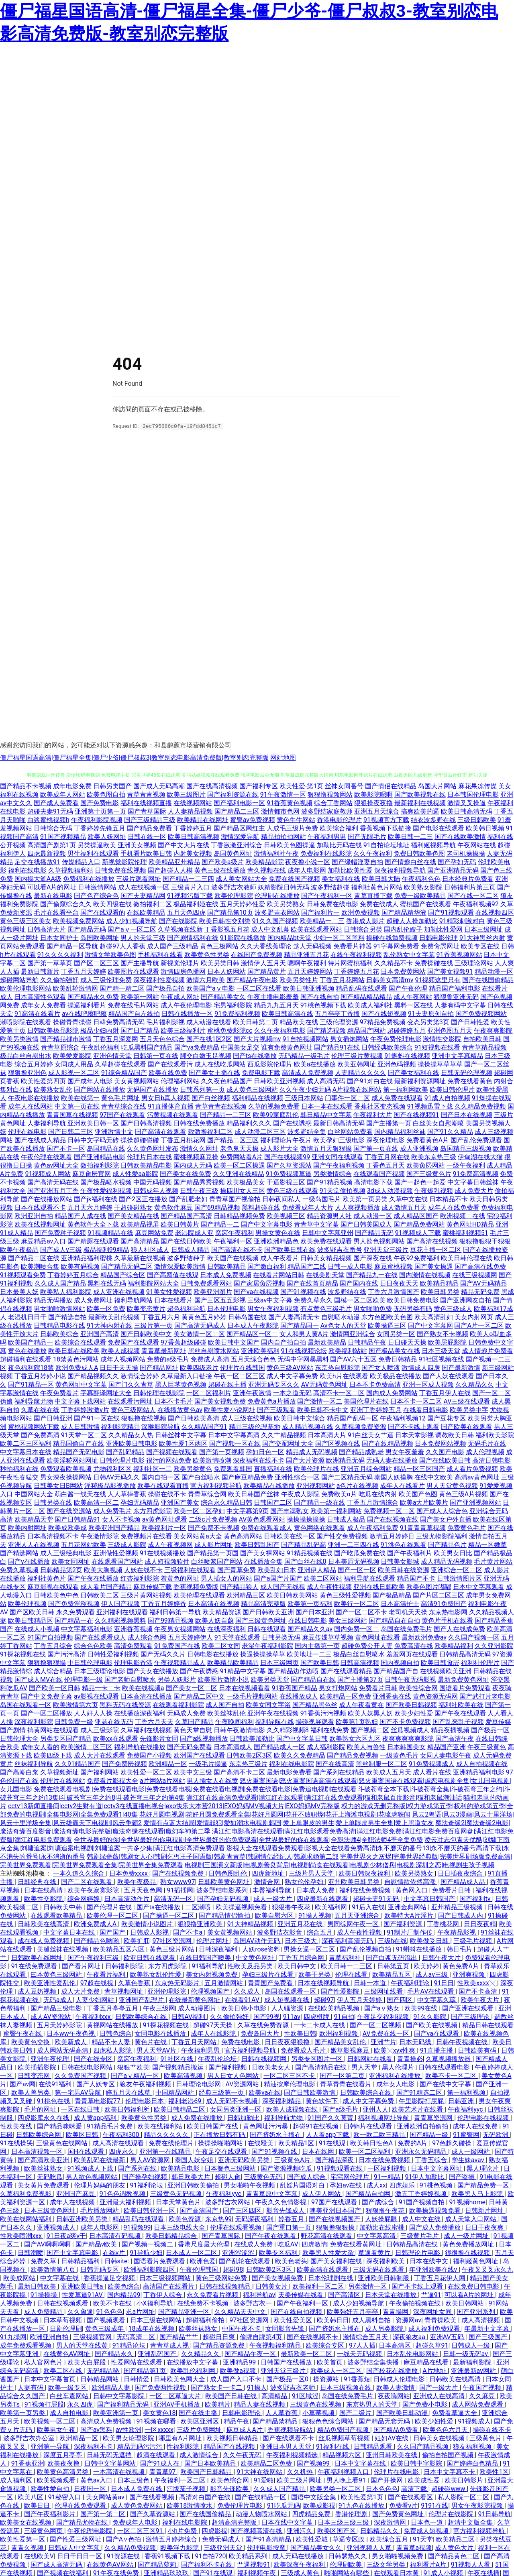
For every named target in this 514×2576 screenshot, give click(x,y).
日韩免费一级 (74, 1721)
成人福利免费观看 (434, 2328)
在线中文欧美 (433, 1477)
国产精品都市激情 (66, 1038)
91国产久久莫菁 (331, 2117)
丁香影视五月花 (226, 929)
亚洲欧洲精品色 (276, 1241)
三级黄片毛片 (420, 2235)
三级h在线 (392, 1940)
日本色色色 (382, 2488)
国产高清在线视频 (432, 1241)
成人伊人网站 (322, 2193)
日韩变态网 (34, 2075)
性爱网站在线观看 (137, 2362)
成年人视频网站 (122, 1359)
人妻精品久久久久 (360, 1072)
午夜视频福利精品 (275, 2345)
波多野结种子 (186, 1258)
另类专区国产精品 (66, 1738)
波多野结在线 (347, 1291)
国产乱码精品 (125, 1451)
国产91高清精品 (269, 2539)
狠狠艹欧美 (133, 2067)
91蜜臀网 (466, 2134)
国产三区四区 (243, 2210)
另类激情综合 (332, 1173)
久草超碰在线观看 (120, 1064)
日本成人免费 (316, 1890)
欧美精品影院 (264, 861)
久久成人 (247, 1991)
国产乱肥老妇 (188, 1199)
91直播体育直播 (171, 1106)
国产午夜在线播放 (93, 1578)
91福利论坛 (147, 2185)
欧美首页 (330, 2362)
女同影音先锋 (285, 2328)
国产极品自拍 (165, 988)
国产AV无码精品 (483, 1283)
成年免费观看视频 (26, 2345)
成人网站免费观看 (478, 2404)
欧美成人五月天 (388, 1772)
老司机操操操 (466, 853)
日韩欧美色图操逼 (289, 844)
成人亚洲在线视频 (119, 1291)
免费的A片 (413, 2143)
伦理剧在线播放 (277, 895)
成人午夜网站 (413, 996)
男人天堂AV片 (157, 2050)
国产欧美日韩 (319, 1662)
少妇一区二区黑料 (339, 937)
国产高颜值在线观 (172, 1274)
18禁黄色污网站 (76, 1359)
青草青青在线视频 (221, 1106)
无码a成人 (58, 1999)
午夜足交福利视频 (383, 2016)
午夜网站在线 (476, 844)
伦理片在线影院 (451, 2513)
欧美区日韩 (83, 2134)
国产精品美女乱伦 (340, 2041)
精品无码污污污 (140, 2446)
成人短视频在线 (287, 1999)
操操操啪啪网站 (221, 2143)
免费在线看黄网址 (356, 2244)
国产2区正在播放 (143, 1199)
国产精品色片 (447, 1544)
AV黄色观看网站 (262, 1519)
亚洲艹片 (383, 2041)
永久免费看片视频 (213, 2294)
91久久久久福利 (60, 954)
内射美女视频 (192, 853)
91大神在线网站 (260, 2471)
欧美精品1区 (297, 2143)
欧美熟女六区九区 (355, 1738)
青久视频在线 (266, 870)
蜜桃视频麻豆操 (195, 1156)
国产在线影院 (178, 920)
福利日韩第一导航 (175, 1612)
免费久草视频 (19, 1569)
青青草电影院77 (98, 2100)
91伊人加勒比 (425, 2176)
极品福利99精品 (106, 1249)
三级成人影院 (127, 1544)
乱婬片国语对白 (303, 2185)
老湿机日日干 (27, 1317)
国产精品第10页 (230, 912)
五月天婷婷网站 (310, 971)
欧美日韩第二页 (255, 1022)
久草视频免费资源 (360, 1426)
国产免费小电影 (425, 2404)
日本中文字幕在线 (361, 2463)
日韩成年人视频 (155, 1190)
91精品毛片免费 (110, 2126)
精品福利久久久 (248, 1123)
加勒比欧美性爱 (350, 870)
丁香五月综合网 (302, 1957)
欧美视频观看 (57, 2480)
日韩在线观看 (266, 1628)
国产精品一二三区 (225, 1114)
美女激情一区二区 (199, 1333)
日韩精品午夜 (367, 1342)
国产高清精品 (139, 1241)
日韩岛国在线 (247, 1317)
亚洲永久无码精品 (421, 2151)
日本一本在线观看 (327, 1106)
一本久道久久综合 (79, 1873)
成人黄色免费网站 (137, 2505)
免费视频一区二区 (389, 1510)
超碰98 (233, 2269)
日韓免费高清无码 (119, 1022)
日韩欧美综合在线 (141, 2016)
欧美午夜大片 (481, 1999)
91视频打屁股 (44, 2404)
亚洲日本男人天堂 (286, 2446)
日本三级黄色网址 (50, 2210)
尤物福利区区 (112, 1468)
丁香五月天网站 (194, 2041)
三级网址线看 (384, 1991)
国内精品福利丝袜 (400, 1131)
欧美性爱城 (312, 2539)
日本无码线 (416, 2041)
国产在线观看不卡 (289, 2438)
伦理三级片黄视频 (357, 1055)
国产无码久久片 (163, 1654)
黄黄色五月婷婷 (204, 1317)
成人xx (376, 2185)
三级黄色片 (486, 2438)
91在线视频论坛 (304, 1350)
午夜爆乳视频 (433, 1190)
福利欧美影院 (494, 1435)
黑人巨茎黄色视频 (180, 1384)
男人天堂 (365, 2067)
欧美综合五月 (389, 2539)
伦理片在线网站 (62, 1780)
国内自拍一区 (160, 1477)
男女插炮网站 (349, 1038)
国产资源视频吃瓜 (287, 2168)
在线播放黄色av (179, 1409)
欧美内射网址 (27, 1527)
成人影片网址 (213, 1544)
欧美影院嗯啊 (373, 794)
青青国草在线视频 (72, 1114)
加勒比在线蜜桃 (382, 2227)
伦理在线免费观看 (81, 2505)
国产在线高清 (335, 1763)
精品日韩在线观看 (488, 2025)
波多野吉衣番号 (339, 1249)
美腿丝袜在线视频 (63, 1949)
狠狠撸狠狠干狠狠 (485, 1241)
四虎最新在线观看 (323, 1898)
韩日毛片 (460, 1949)
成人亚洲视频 (419, 1148)
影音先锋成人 (286, 2210)
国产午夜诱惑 (199, 1671)
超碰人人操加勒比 (412, 920)
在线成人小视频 (36, 1628)
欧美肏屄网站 (425, 1165)
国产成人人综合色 (442, 1510)
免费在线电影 (241, 2041)
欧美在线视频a (143, 1687)
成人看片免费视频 (472, 1468)
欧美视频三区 (286, 1215)
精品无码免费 (480, 1291)
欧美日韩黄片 (180, 1224)
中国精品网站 (175, 2092)
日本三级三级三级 (344, 2522)
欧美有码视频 (80, 1266)
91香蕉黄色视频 (289, 802)
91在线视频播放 (163, 1553)
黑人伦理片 (399, 2067)
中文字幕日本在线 (25, 1451)
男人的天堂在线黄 (82, 2345)
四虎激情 (314, 2244)
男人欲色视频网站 (379, 1241)
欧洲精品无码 (345, 1460)
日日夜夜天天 (399, 1283)
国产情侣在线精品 (390, 785)
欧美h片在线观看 (344, 1376)
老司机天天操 (408, 1612)
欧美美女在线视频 (26, 2522)
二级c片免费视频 (213, 1519)
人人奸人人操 (93, 1713)
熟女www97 (177, 1881)
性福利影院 (183, 2446)
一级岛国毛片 (321, 1199)
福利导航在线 (274, 1721)
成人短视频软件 (167, 1561)
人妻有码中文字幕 (460, 1005)
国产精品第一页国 (213, 1553)
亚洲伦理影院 (167, 1991)
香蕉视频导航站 (290, 2429)
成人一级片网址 (467, 2235)
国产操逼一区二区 (169, 1915)
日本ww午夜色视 (71, 2033)
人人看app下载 (328, 2134)
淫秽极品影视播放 (110, 1485)
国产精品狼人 (239, 1586)
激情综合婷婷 (139, 1376)
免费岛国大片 (261, 2033)
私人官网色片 (44, 2362)
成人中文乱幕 (270, 929)
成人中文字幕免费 (292, 1376)
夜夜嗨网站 (394, 2395)
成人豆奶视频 (38, 1991)
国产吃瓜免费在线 (360, 1553)
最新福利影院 (473, 2362)
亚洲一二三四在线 (353, 1544)
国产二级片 (356, 2412)
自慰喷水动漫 (340, 1317)
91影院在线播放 (243, 937)
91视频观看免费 (23, 1274)
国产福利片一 (320, 912)
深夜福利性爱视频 (159, 979)
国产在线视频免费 (178, 1873)
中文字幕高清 (377, 2235)
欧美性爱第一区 (23, 2539)
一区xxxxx (159, 2429)
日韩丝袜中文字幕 (180, 1435)
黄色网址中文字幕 (81, 1384)
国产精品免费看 (149, 828)
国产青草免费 (236, 1569)
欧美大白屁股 (87, 2362)
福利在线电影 (27, 870)
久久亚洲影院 (494, 1645)
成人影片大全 (279, 1148)
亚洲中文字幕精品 (457, 1055)
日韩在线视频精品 (225, 2286)
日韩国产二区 (273, 1502)
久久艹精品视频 (283, 1435)
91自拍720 (210, 2556)
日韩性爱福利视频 (113, 1654)
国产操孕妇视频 (145, 2176)
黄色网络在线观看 (319, 1527)
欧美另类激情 (19, 1038)
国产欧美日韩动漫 (402, 2412)
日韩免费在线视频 (120, 870)
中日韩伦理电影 (89, 1662)
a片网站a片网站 (162, 1780)
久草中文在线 (408, 1199)
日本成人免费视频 (225, 1274)
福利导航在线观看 (369, 1578)
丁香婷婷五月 (192, 828)
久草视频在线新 (180, 929)
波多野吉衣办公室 (29, 2438)
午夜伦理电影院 (90, 2530)
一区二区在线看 (259, 988)
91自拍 (344, 2016)
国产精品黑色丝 (314, 1704)
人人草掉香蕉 (127, 1494)
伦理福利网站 (180, 1081)
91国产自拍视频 (50, 1637)
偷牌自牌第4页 (262, 2336)
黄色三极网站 (219, 946)
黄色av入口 (97, 2480)
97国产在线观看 (122, 1114)
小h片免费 (182, 2530)
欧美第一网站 (139, 996)
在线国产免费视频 (256, 954)
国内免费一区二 (356, 1628)
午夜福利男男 (327, 836)
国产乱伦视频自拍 (366, 1949)
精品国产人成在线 (80, 1215)
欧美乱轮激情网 (75, 988)
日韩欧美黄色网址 (224, 1881)
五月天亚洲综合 (358, 1915)
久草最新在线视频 (139, 1258)
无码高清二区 (136, 2336)
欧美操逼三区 (387, 1325)
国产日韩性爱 (470, 1022)
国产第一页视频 (221, 1451)
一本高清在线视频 (119, 2471)
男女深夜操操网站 (66, 1477)
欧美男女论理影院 (129, 2438)
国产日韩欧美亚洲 (268, 1612)
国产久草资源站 (289, 1165)
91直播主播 (437, 2050)
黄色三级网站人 (133, 1409)
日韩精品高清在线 (412, 2244)
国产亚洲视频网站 (475, 1502)
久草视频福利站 (70, 870)
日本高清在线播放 (146, 1696)
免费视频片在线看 (146, 1536)
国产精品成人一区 (279, 1746)
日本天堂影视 (414, 1435)
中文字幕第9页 (247, 1510)
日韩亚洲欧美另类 (82, 2218)
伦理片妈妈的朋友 (100, 2185)
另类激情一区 (368, 2286)
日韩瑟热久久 (348, 2556)
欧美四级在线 (112, 904)
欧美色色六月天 (446, 2429)
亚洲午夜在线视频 (273, 1713)
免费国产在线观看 (133, 1342)
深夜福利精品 (282, 2100)
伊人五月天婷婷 (360, 1999)
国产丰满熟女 (289, 1510)
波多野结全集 (307, 1131)
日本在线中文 (430, 2261)
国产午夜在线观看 (460, 1713)
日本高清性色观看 (40, 996)
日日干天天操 (119, 1367)
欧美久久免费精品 (299, 1755)
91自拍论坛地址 (386, 844)
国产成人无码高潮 (159, 785)
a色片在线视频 (358, 1485)
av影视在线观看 (96, 1696)
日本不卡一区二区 (416, 1401)
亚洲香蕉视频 (133, 1628)
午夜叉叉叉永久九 (487, 2269)
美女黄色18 (159, 2412)
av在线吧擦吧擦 (84, 1013)
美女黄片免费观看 (44, 2185)
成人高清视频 (481, 2320)
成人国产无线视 (282, 1586)
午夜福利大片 (372, 1114)
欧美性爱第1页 (363, 2497)
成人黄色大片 (455, 2547)
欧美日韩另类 (440, 1291)
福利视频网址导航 (384, 2117)
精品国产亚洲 (446, 1746)
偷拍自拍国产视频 (448, 2454)
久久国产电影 (445, 1451)
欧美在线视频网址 (40, 1224)
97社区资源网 (172, 1940)
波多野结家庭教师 (327, 811)
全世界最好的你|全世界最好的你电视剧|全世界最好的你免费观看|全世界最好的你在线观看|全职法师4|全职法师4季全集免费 (248, 1839)
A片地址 (434, 2370)
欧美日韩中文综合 (299, 1418)
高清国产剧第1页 (51, 844)
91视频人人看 (471, 2564)
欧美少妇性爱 (413, 1713)
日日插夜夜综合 (461, 1873)
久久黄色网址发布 (152, 1148)
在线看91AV (243, 1999)
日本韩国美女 (406, 1746)
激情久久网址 (199, 1148)
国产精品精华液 (403, 912)
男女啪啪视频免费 (398, 2556)
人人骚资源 (288, 2008)
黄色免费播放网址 (469, 2244)
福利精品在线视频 (257, 1097)
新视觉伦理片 (180, 963)
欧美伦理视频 (27, 1603)
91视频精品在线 (110, 1232)
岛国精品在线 (106, 1148)
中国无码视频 (152, 1182)
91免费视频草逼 (289, 1173)
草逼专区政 (349, 2539)
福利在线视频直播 (146, 802)
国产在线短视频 (383, 1013)
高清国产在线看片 (169, 2286)
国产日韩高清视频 (146, 1123)
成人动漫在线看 (208, 1022)
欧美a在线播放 (315, 1064)
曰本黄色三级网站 (57, 1974)
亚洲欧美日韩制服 (384, 2277)
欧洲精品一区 (168, 1763)
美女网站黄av (106, 2497)
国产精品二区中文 (199, 1696)
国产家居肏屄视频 (259, 1283)
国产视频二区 (370, 1730)
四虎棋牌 (317, 2016)
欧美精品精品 (439, 1283)
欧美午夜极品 (19, 1249)
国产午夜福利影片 (50, 2513)
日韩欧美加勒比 (252, 1738)
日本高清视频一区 (37, 2151)
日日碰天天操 (407, 1342)
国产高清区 (345, 2294)
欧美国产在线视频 (233, 1258)
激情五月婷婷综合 (172, 2539)
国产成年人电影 (89, 1081)
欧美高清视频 (184, 2075)
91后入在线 (368, 1907)
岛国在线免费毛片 (406, 1628)
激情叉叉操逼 (466, 802)
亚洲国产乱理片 (142, 1999)
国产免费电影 (99, 802)
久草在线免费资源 (263, 2025)
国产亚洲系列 (477, 2311)
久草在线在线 (40, 1409)
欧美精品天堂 (33, 1519)
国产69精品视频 (217, 1207)
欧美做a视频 (238, 2370)
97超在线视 (97, 1982)
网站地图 (283, 757)
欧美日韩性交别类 (225, 920)
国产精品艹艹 (179, 2336)
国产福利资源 (403, 1923)
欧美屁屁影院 (447, 1342)
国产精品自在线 (313, 1679)
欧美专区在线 (480, 946)
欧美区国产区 (337, 2530)
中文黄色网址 (256, 1957)
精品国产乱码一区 (352, 1418)
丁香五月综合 (53, 1645)
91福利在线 (333, 2446)
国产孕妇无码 (457, 861)
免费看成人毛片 (304, 2050)
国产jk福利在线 (95, 1199)
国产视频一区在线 (235, 1443)
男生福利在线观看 (93, 853)
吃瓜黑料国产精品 (147, 1047)
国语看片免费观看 (465, 1687)
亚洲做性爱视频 (115, 1553)
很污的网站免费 (168, 1460)
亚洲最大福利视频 (126, 2202)
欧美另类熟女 (286, 904)
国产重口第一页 (289, 2227)
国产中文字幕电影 (266, 1224)
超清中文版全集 (471, 2522)
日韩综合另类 (363, 929)
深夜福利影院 (33, 1721)
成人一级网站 (471, 2151)
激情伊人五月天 (263, 963)
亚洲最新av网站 (474, 2370)
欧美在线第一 (80, 1097)
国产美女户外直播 (445, 1519)
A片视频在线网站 (356, 1089)
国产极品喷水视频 (106, 1182)
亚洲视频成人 (57, 2227)
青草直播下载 (373, 895)
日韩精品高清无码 (465, 1654)
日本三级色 (134, 2480)
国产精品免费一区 (483, 2185)
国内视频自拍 (400, 1662)
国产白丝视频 (211, 1097)
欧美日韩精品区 (30, 1620)
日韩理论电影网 (199, 2084)
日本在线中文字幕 (287, 2522)
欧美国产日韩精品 (206, 2471)
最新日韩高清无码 (339, 1123)
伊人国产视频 (120, 1603)
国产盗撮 (462, 2176)
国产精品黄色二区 (454, 2556)
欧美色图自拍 (106, 794)
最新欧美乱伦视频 (114, 1317)
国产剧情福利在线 (192, 937)
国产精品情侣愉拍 (225, 1915)
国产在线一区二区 (473, 895)
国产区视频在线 (337, 1443)
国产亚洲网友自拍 (466, 1300)
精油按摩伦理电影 (290, 2084)
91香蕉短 (357, 2379)
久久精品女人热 (130, 1435)
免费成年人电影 (135, 2522)
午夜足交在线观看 (222, 2151)
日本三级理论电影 (99, 1671)
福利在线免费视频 (365, 1890)
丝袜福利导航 (33, 1763)
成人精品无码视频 (446, 1561)
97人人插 (362, 2345)
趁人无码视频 (312, 946)
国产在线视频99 (287, 1156)
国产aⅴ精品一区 (136, 2075)
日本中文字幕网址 (437, 2168)
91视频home (467, 2202)
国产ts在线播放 (255, 1055)
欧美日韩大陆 (381, 878)
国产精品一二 (220, 1224)
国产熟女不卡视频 (442, 1333)
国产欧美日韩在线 (290, 1249)
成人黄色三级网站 (252, 1089)
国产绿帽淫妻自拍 (357, 861)
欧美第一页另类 (365, 1199)
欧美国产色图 (418, 1494)
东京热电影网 (448, 1612)
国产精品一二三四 (188, 878)
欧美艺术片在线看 (418, 2109)
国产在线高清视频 (212, 785)
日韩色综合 (116, 2033)
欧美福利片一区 (163, 1527)
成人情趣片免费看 (487, 1350)
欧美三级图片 (186, 794)
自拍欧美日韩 (482, 1038)
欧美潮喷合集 (40, 1266)
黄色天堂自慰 (192, 1730)
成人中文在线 (422, 2218)
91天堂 (423, 2539)
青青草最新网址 (163, 1350)
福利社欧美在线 (461, 1704)
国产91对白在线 (370, 1081)
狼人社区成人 (150, 1249)
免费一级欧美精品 (420, 895)
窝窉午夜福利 (234, 1232)
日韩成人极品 (346, 1519)
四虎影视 (214, 2530)
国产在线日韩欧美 (186, 1241)
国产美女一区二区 (191, 1687)
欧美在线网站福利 (26, 2218)
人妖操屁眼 (382, 2218)
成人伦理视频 (485, 1451)
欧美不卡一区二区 (451, 2075)
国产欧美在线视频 (432, 2025)
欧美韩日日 (333, 2320)
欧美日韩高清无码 (466, 811)
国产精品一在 (74, 1620)
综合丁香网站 (333, 802)
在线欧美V (39, 2556)
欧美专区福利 (279, 2252)
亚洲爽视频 (469, 1974)
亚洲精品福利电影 (478, 1772)
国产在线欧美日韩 (445, 1460)
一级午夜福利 (466, 1165)
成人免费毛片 (112, 1510)
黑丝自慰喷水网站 (213, 1350)
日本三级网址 (483, 929)
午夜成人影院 (300, 1494)
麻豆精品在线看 (427, 2362)
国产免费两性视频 (161, 2387)
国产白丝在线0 (305, 1561)
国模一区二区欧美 (360, 1300)
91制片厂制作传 (410, 1932)
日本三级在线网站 (156, 2320)
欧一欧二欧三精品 (379, 2134)
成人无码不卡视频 (232, 2100)
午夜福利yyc (466, 2109)
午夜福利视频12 (403, 1418)
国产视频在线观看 (172, 1451)
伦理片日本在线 (149, 1156)
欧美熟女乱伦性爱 (156, 1974)
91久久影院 (430, 2016)
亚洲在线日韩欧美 (379, 1586)
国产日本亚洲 (315, 1612)
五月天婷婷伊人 (190, 1637)
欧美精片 (217, 2404)
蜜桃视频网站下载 (33, 1426)
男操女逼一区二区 (310, 1949)
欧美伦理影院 (233, 895)
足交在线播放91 (37, 861)
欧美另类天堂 (270, 1679)
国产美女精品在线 (133, 1215)
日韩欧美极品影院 (53, 1030)
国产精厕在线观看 (93, 1241)
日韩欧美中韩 (63, 1907)
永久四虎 (80, 2404)
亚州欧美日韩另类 (354, 1881)
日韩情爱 (137, 2379)
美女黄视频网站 (136, 1081)
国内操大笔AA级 (37, 878)
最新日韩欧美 (38, 2286)
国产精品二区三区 (233, 1140)
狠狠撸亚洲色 (27, 1072)
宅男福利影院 (233, 1005)
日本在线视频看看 (244, 1687)
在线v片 (115, 2252)
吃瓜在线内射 (378, 1494)
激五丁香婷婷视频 (421, 2193)
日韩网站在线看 (370, 2058)
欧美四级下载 (53, 1755)
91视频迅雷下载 (430, 1106)
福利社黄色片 (46, 1578)
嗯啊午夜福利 (307, 963)
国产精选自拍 (67, 1317)
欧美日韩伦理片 (452, 1089)
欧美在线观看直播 (163, 1485)
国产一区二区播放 (46, 1713)
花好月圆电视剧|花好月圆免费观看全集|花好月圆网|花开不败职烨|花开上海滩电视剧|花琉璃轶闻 (275, 1814)
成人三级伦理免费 (106, 979)
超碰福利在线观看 (25, 1359)
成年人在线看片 (402, 1485)
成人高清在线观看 (118, 2143)
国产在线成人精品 (40, 1140)
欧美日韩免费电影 (413, 1300)
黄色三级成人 (453, 1308)
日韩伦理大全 (19, 1738)
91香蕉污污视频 (323, 1713)
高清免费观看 (133, 1645)
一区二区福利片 (208, 1392)
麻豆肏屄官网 (91, 1173)
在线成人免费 (254, 2244)
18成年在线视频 (152, 2328)
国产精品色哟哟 (97, 1940)
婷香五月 (292, 2218)
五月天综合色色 (253, 1359)
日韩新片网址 (485, 2210)
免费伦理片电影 (240, 2505)
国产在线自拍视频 (297, 2311)
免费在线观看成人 (266, 1527)
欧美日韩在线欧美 (74, 1350)
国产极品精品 (392, 1595)
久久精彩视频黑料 (120, 1620)
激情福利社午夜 (276, 853)
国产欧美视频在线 (420, 794)
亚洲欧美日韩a (83, 2286)
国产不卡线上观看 (413, 1426)
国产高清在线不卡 (237, 1249)
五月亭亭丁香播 (337, 1013)
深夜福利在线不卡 (258, 1460)
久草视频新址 (59, 1772)
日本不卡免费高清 (375, 1384)
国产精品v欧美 (97, 2244)
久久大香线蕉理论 (266, 946)
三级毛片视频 (473, 1940)
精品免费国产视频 (343, 2429)
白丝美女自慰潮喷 (438, 1123)
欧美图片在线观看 (133, 971)
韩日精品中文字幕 (326, 1114)
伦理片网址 (213, 1940)
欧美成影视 (319, 2505)
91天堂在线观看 (237, 1637)
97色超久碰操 (452, 2143)
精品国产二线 (307, 1266)
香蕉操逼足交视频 (110, 2277)
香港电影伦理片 (339, 819)
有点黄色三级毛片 (326, 1308)
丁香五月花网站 (342, 979)
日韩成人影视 (150, 1932)
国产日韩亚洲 (53, 1418)
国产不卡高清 (479, 1991)
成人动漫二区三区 (260, 1131)
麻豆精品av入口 (43, 1241)
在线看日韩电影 (425, 1409)
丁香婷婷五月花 (356, 971)
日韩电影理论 (242, 2412)
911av (291, 2016)
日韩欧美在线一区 (289, 1536)
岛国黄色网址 (233, 853)
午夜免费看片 (59, 1392)
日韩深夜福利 (219, 1949)
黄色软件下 (322, 2100)
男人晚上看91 (346, 2480)
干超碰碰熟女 (133, 1207)
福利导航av (259, 2294)
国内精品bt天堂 (289, 937)
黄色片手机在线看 (447, 1620)
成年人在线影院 (214, 2033)
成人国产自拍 (225, 1704)
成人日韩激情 (80, 1426)
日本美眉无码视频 (353, 1561)
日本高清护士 (400, 1603)
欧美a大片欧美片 (424, 1502)
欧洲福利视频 (339, 2033)
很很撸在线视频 (468, 2252)
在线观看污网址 (130, 1401)
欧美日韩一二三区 (347, 1966)
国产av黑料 (96, 2429)
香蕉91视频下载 (168, 2556)
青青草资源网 (434, 2117)
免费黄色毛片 (466, 1527)
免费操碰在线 (433, 963)
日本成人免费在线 (137, 2488)
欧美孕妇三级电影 (339, 1140)
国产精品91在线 (337, 1047)
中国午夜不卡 (242, 2328)
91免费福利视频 (237, 1013)
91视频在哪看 (157, 2421)
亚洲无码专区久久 (274, 1384)
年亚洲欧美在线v (434, 2269)
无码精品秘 (103, 2370)
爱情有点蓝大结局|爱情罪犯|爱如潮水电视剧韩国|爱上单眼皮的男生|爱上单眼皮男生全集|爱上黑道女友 (288, 1822)
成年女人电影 (396, 2084)
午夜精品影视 (457, 1932)
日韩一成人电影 (350, 1266)
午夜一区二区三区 (239, 1376)
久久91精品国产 (77, 1763)
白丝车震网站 (70, 2395)
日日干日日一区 (80, 2556)
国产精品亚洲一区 (184, 2311)
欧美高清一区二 (96, 1502)
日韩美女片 (272, 2286)
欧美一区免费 (106, 1308)
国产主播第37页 (360, 1679)
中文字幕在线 (60, 2277)
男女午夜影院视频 (477, 2505)
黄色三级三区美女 (25, 920)
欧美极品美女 (245, 1182)
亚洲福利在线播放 (395, 2075)
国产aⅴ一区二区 (132, 929)
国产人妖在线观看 (448, 1376)
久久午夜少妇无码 (305, 1089)
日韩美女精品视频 (326, 1258)
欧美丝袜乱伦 (226, 1713)
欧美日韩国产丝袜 (253, 1494)
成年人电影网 (307, 870)
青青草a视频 (414, 2547)
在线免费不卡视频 (203, 2303)
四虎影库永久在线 (44, 2117)
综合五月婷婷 (33, 1064)
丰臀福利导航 (273, 1890)
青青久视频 (28, 2547)
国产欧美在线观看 (466, 1426)
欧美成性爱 (424, 2480)
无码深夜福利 (255, 2218)
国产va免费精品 (196, 1047)
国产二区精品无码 (347, 1477)
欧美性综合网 (418, 1687)
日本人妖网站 (226, 971)
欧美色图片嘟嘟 (428, 1586)
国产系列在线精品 (339, 1772)
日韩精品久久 (380, 2530)
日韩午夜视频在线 (462, 2041)
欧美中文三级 (192, 1772)
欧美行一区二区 (356, 1603)
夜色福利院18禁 (31, 1367)
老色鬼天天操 (239, 1148)
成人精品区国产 (416, 1215)
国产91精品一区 (31, 1384)
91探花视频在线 (23, 1654)
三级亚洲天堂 (224, 2547)
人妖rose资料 (261, 1949)
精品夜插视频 (450, 1730)
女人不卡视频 (121, 1519)
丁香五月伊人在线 (445, 1392)
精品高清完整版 (263, 1603)
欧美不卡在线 (113, 2303)
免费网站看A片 (241, 1156)
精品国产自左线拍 (134, 1013)
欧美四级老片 (199, 1367)
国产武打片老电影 (485, 1696)
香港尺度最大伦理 (204, 2244)
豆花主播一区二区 (435, 1249)
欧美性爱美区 (293, 2320)
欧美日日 (37, 2505)
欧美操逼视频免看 (242, 1907)
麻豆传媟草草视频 (327, 1637)
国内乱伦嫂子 (403, 929)
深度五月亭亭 (63, 2454)
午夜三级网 (159, 2008)
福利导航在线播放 (139, 1746)
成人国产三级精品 (172, 946)
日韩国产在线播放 (287, 2362)
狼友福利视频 (473, 2446)
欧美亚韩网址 (356, 1064)
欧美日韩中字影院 (417, 2463)
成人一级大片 (273, 1898)
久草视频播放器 (449, 2058)
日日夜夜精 (480, 1923)
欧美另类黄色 (192, 1468)
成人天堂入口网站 (471, 2218)
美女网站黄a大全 (197, 1536)
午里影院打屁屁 (422, 2100)
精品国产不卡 (416, 1578)
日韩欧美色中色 (56, 1595)
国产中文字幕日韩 (302, 1738)
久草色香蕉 (135, 1982)
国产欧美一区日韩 (54, 1687)
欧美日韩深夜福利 (365, 1873)
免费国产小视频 (149, 1755)
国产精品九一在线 (372, 1274)
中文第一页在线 (77, 1106)
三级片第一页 (153, 1325)
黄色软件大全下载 (93, 1224)
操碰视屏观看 (315, 1721)
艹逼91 (431, 2294)
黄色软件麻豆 (173, 1207)
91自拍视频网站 (305, 1038)
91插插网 (180, 1890)
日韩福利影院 (125, 1966)
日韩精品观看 (374, 2446)
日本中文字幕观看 (478, 1586)
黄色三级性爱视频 (345, 1595)
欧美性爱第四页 (43, 1081)
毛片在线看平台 (56, 912)
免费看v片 (403, 2505)
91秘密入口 (65, 2497)
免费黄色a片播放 (271, 1401)
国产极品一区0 (288, 2379)
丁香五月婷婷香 (163, 1603)
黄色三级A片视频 (463, 1494)
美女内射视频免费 (212, 1974)
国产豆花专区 (446, 1418)
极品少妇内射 (99, 1030)
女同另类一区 (396, 1333)
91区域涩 (305, 2395)
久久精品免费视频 (480, 1106)
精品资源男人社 (329, 1215)
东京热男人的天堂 (372, 2404)
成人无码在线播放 (298, 2556)
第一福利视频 (467, 2092)
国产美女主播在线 (214, 1072)
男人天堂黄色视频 (452, 1485)
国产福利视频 (228, 2067)
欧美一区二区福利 (365, 2151)
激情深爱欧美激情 (180, 1266)
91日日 (444, 1982)
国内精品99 (123, 2294)
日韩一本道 (371, 1982)
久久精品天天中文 (240, 2311)
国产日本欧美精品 (210, 2463)
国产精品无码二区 (127, 1266)
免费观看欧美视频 (66, 1468)
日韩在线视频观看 (63, 2303)
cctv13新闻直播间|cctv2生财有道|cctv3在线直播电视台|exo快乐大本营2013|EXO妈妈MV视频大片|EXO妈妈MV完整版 (174, 1805)
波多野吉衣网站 (277, 912)
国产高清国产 (199, 2210)
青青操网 (396, 2311)
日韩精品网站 (100, 2379)
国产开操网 (387, 2480)
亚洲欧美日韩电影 (131, 1443)
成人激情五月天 (403, 1207)
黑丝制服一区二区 (381, 1763)
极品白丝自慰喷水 (359, 1654)
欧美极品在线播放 (395, 1376)
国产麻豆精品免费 (247, 1477)
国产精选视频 (326, 1030)
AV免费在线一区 (387, 2033)
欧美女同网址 (70, 1561)
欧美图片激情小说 (223, 1679)
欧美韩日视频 (485, 828)
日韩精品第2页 (61, 1569)
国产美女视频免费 (220, 1401)
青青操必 (410, 2058)
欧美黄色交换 (31, 2041)
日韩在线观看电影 (444, 2067)
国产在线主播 (199, 2412)
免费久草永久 (313, 1300)
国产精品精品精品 (366, 996)
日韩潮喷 (30, 2252)
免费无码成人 (222, 2539)
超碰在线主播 (227, 1384)
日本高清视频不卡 (53, 1536)
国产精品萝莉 (158, 2564)
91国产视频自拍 (422, 2202)
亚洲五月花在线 (300, 1923)
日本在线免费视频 (385, 2159)
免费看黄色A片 (427, 1140)
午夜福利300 (122, 2134)
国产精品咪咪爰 (60, 2126)
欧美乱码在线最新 (100, 2159)
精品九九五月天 (276, 1005)
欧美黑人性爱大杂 (328, 2252)
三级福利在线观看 (190, 1569)
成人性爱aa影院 (135, 1173)
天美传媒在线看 (301, 2294)
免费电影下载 (261, 1072)
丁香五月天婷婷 (83, 971)
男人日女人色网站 (233, 2075)
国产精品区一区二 (252, 1333)
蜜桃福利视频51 (465, 1232)
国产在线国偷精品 (488, 979)
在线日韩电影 (307, 1620)
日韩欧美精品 (226, 1266)
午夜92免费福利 (416, 1258)
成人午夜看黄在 (361, 1704)
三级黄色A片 (293, 2159)
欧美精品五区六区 (119, 1949)
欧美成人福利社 (370, 1005)
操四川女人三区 (242, 1190)
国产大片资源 (305, 1460)
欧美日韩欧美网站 (292, 1595)
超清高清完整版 (235, 2522)
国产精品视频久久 (93, 1376)
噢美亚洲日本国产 (336, 2210)
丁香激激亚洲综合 (236, 844)
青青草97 (163, 2471)
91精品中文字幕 (243, 1671)
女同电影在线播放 (161, 2033)
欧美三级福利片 (183, 1030)
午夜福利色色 (421, 878)
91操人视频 (314, 1915)
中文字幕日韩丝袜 (473, 1182)
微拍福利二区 (152, 904)
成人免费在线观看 (397, 1097)
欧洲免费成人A (76, 1367)
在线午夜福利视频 (356, 954)
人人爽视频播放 (357, 1207)
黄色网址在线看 (377, 1637)
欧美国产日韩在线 (231, 2395)
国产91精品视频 (330, 1182)
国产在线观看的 (102, 912)
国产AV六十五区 (353, 1359)
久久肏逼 (80, 2311)
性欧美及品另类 (251, 1966)
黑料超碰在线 (261, 1207)
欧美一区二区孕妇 (199, 1510)
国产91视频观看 (451, 912)
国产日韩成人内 (461, 1915)
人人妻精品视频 (190, 811)
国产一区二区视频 (376, 2025)
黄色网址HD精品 (470, 1224)
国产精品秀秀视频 (199, 1182)
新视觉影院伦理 (124, 861)
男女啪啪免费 (372, 1308)
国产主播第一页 (388, 1123)
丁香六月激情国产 (393, 1291)
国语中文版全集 (314, 2497)
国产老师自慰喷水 (130, 1679)
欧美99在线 (421, 2008)
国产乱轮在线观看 (245, 2261)
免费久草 (44, 2261)
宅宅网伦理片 (350, 2176)
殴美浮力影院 (180, 2547)
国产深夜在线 (372, 1258)
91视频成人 (474, 2421)
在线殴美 (261, 2143)
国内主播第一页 (317, 1645)
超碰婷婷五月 (406, 1030)
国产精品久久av (310, 1628)
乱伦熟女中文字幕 (409, 954)
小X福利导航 (155, 2303)
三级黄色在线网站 (62, 2143)
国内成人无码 (192, 1165)
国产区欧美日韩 (32, 1612)
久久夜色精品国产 (226, 1081)
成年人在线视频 (73, 2202)
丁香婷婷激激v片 (85, 1409)
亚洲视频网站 (315, 1485)
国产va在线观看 (437, 2033)
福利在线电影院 (291, 1763)
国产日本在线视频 (466, 1114)
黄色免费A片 (461, 1966)
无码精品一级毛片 (304, 1055)
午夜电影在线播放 (33, 1097)
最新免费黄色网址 (463, 1679)
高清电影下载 (373, 1182)
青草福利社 (346, 1957)
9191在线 (434, 2505)
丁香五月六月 (160, 1317)
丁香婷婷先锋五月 (99, 828)
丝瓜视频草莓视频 (344, 2438)
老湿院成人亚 (194, 1232)
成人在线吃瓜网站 (220, 1064)
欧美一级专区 (68, 2387)
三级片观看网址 (138, 878)
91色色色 (109, 2311)
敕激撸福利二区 (210, 1131)
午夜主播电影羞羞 (273, 996)
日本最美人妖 (19, 1291)
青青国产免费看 (271, 1982)
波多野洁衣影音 (280, 1932)
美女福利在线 (341, 878)
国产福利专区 (258, 785)
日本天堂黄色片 (179, 2202)
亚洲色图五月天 (449, 1030)
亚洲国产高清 (99, 1333)
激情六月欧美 (205, 979)
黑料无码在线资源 (125, 1704)
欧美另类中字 (469, 1409)
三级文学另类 (387, 2564)
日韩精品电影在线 (59, 1325)
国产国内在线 (359, 1283)
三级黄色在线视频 (316, 2404)
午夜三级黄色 (486, 1746)
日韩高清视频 (360, 1662)
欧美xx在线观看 (115, 1738)
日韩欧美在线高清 (44, 1923)
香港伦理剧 (352, 2513)
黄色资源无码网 (435, 1696)
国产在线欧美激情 (460, 836)
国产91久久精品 (450, 1131)
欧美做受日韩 (430, 1940)
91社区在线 (177, 2058)
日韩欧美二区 (99, 1595)
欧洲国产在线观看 (199, 1755)
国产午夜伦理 (408, 988)
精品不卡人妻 (112, 2041)
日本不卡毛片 (173, 1401)
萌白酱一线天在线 (80, 1494)
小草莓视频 (319, 2412)
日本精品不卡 (448, 1199)
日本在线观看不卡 (40, 1207)
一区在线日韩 (81, 2109)
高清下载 (414, 2488)
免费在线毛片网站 (133, 1005)
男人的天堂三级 (142, 937)
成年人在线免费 (476, 2126)
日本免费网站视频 (440, 1443)
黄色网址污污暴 (266, 2126)
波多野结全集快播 (373, 2362)
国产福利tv (475, 1898)
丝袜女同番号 (344, 785)
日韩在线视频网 (264, 2058)
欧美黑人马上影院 (477, 2193)
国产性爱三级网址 (76, 2539)
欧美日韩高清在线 (287, 1013)
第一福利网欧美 (405, 1089)
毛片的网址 (41, 2109)
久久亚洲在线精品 (238, 1173)
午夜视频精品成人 (180, 1662)
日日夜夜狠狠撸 (288, 2041)
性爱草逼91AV (83, 2294)
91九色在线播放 (362, 2505)
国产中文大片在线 (183, 844)
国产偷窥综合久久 (66, 904)
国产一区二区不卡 (361, 1612)
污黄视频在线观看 (172, 1114)
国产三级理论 (471, 2016)
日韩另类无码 (281, 1637)
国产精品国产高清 (186, 1215)
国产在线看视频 (152, 2497)
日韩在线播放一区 (187, 1013)
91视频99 (137, 2227)
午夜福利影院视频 (96, 819)
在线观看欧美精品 (57, 1915)
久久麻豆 (482, 2395)
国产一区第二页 (343, 2075)
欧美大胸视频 (103, 1569)
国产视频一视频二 (148, 2244)
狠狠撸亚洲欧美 (200, 1923)
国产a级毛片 (341, 2109)
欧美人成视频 (120, 1350)
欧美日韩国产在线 (213, 2126)
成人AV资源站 (51, 2016)
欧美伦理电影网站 (25, 988)
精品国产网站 (366, 1030)
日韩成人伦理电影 (399, 2379)
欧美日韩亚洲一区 (150, 2210)
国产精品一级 (430, 2134)
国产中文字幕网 (430, 1325)
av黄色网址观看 (164, 1519)
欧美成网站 (20, 2277)
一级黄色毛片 (399, 1755)
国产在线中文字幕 (446, 2084)
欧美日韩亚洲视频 (309, 988)
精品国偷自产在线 (78, 1443)
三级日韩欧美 (476, 819)
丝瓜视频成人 (410, 1730)
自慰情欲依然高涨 (410, 1881)
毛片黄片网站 (493, 1561)
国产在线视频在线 (392, 1519)
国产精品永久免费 (93, 996)
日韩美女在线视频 (439, 2438)
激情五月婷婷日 (391, 1536)
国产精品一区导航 (72, 946)
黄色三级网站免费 (222, 2277)
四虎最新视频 (46, 853)
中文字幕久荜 (437, 1999)
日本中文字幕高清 (233, 1435)
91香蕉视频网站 (459, 954)
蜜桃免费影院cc (230, 1030)
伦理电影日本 (145, 2100)
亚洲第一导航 (51, 2446)
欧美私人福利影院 (66, 1291)
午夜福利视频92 (476, 904)
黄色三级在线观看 (292, 1190)
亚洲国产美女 (180, 1502)
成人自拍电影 (70, 2412)
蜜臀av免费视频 (252, 819)
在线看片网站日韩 (278, 1274)
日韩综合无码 (53, 828)
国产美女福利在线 (413, 1072)
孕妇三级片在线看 (268, 1974)
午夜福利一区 (233, 1241)
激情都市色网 (280, 811)
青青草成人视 (170, 2345)
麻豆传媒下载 (152, 1586)
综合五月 (320, 1932)
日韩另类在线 (53, 1502)
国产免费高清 (40, 1435)
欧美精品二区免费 (267, 2463)
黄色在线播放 (27, 1350)
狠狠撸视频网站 (330, 794)
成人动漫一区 (372, 1215)
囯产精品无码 (86, 929)
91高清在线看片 (37, 1013)
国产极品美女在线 (394, 1350)
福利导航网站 (133, 1300)
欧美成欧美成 (67, 1527)
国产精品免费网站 (419, 1224)
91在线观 (333, 2143)
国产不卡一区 (66, 1148)
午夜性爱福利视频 (106, 1190)
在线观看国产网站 (117, 1561)
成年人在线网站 (30, 1106)
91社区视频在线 (441, 1359)
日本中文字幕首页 (50, 2379)
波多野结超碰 (330, 887)
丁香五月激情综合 (372, 1502)
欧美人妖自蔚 (214, 1620)
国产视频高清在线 (257, 2530)
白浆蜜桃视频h (48, 819)
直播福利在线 (273, 1468)
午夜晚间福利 (234, 1721)
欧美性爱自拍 (51, 2488)
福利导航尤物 (33, 1401)
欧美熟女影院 (423, 887)
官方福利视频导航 (216, 1485)
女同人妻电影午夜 (445, 1755)
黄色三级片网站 (172, 1949)
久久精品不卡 (393, 963)
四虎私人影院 (113, 2050)
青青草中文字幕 (316, 1224)
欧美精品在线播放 (269, 1485)
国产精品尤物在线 (82, 2522)
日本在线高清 (44, 1890)
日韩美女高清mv (390, 979)
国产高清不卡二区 (239, 1772)
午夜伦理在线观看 (46, 1156)
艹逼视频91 (253, 2564)
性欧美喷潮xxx (21, 2235)
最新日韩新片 (40, 971)
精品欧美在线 (298, 1022)
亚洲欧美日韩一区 (93, 1123)
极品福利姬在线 (195, 904)
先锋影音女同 (159, 1738)
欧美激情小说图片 (147, 1923)
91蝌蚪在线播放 (419, 1949)
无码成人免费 (186, 1713)
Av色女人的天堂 (343, 1325)
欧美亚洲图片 (213, 1291)
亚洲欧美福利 (260, 1350)
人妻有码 (31, 2387)
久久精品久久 (474, 1384)
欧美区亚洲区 (200, 2421)
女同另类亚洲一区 (236, 2109)
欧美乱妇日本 (276, 1569)
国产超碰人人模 (170, 870)
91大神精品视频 (251, 1923)
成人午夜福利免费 (372, 1527)
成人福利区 (17, 2480)
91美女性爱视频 (169, 1291)
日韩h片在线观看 (368, 2126)
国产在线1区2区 (209, 1038)
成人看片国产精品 (106, 1586)
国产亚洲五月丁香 (53, 1190)
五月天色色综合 (162, 1038)
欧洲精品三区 (245, 1595)
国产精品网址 (159, 1367)
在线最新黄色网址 (195, 1999)
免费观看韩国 (233, 1468)
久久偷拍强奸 (59, 979)
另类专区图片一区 (317, 2058)
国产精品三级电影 (57, 2008)
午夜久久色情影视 (281, 2202)
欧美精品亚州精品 (174, 861)
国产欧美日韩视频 (411, 1704)
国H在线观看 (86, 2151)
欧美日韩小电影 (244, 2008)
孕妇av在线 (346, 2185)
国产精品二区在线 (33, 1258)
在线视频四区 (494, 912)
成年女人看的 (40, 1746)
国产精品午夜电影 (252, 979)
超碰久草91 (432, 2345)
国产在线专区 (94, 2058)
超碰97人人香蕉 (122, 946)
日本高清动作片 (127, 1898)
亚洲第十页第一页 (100, 811)
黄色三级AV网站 (290, 1367)
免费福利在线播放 (88, 878)
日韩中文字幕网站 (110, 2463)
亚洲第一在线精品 (165, 2151)
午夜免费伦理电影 (396, 1038)
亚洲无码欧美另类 (244, 2159)
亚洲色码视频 (396, 1064)
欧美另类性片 (298, 979)
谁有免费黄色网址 (286, 1047)
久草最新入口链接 (186, 1376)
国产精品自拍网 (368, 2193)
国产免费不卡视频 (213, 1527)
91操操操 (45, 2294)
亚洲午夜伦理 (51, 2058)
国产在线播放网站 (46, 1199)
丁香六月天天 (154, 1721)
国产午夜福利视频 (339, 1165)
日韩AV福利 (189, 2016)
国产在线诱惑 (292, 1123)
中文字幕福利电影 (86, 1628)
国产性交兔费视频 (342, 1536)
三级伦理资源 (339, 1022)
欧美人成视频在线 (292, 2109)
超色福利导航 (186, 1308)
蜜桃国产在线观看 (425, 904)
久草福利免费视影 (26, 2193)
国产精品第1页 (145, 2370)
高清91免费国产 (444, 1603)
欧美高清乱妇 (433, 1317)
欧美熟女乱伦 (53, 1089)
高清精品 (275, 2395)
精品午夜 (236, 2421)
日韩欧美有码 (478, 2050)
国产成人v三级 (61, 1249)
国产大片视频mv (257, 1038)
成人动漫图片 (198, 2008)
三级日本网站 (304, 1097)
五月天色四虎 (186, 912)
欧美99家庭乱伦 (276, 1114)
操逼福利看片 (86, 1005)
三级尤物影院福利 (441, 1536)
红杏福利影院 (139, 1578)
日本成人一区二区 (192, 2252)
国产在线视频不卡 (313, 2336)
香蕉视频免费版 (195, 1586)
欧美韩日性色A (372, 2143)
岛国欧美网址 (99, 937)
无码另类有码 (413, 1308)
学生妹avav (469, 2159)
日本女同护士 (59, 937)
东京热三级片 (248, 1763)
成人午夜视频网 (170, 1544)
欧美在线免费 (168, 1072)
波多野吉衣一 (253, 2303)
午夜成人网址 (180, 996)
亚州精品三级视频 (457, 1907)
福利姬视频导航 (433, 844)
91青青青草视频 (423, 1527)
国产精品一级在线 (319, 1502)
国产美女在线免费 (185, 1173)
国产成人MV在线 (38, 1679)
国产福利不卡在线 (207, 2564)
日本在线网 (319, 2151)
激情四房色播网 (183, 971)
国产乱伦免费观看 (476, 1140)
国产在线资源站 (69, 1510)
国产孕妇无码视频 (223, 1898)
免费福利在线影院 (326, 853)
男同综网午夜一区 (353, 1923)
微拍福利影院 (99, 1165)
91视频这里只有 (438, 979)
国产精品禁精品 (276, 2421)
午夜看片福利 (107, 1974)
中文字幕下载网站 (80, 1401)
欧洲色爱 (203, 2261)
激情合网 (267, 1881)
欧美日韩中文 (297, 1966)
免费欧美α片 (339, 1494)
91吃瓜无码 (283, 2505)
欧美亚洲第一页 (116, 2412)
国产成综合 (379, 2202)
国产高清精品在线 (321, 2067)
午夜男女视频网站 (180, 1628)
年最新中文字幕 (487, 2328)
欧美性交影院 (44, 1898)
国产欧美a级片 (223, 861)
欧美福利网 (332, 1907)
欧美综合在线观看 (80, 1342)
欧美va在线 (265, 2092)
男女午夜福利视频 (273, 1308)
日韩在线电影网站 (87, 2067)
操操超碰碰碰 (139, 1140)
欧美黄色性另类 (206, 954)
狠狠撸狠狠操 (46, 1662)
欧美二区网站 (323, 1578)
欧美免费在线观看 (326, 1241)
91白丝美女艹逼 (371, 1435)
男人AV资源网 (151, 2159)
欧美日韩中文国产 (233, 1342)
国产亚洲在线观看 (468, 2008)
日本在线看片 (173, 1300)
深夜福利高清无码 (348, 1940)
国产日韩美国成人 (366, 1224)
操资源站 (327, 2379)
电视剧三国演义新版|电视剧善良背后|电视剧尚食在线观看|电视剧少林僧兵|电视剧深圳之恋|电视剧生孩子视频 (340, 1864)
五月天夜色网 (144, 1890)
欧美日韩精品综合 (171, 2235)
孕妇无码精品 (139, 1502)
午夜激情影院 (99, 1536)
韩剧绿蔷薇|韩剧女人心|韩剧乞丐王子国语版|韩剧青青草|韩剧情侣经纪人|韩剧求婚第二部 (213, 1856)
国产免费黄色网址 (398, 2513)
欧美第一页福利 (310, 1603)
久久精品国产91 (204, 1426)
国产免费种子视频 (60, 1232)
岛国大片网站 (437, 785)
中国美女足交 (240, 1047)
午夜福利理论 (411, 1982)
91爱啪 (263, 2480)
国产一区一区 (357, 1569)
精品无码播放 (53, 1300)
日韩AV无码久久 (116, 1477)
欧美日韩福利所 (127, 2109)
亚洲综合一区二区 (456, 1569)
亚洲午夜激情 (252, 1392)
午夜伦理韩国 (199, 2269)
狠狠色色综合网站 (328, 2421)
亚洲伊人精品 (317, 1569)
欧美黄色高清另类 (63, 2471)
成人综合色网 (147, 1637)
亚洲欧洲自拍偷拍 (423, 2126)
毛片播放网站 (100, 2210)
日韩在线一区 (147, 836)
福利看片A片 (429, 2564)
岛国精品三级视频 (466, 1148)
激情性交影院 (442, 1038)
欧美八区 (31, 2497)
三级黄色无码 (264, 2176)
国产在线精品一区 (261, 2497)
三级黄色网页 (44, 2530)
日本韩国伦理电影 (473, 794)
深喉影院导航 (160, 1426)
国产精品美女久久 (316, 2547)
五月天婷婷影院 (60, 2025)
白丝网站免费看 (350, 1131)
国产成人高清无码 (57, 2564)
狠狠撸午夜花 (292, 1907)
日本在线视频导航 (324, 1982)
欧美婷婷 (426, 1966)
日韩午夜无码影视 (410, 1679)
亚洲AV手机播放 (177, 2404)
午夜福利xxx (93, 2016)
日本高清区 (395, 2345)
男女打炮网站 (338, 1687)
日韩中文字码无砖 (93, 1140)
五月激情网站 (224, 1982)
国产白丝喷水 (201, 1477)
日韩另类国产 (112, 785)
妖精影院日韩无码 (283, 887)
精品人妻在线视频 (260, 2404)
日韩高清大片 (46, 929)
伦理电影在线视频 (483, 2117)
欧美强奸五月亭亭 (353, 2311)
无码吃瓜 (50, 2176)
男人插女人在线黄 (212, 1780)
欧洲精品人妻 (112, 2387)
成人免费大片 (474, 1190)
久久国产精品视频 (423, 2446)
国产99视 (266, 2016)
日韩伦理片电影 (122, 1460)
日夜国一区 (91, 2488)
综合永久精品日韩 (226, 1502)
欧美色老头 (291, 2261)
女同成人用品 (74, 1064)
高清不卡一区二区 (339, 1392)
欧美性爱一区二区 (146, 1772)
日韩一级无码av (466, 2353)
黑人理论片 (483, 2168)
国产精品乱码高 (303, 1544)
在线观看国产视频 (379, 1173)
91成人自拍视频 (447, 1097)
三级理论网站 (474, 963)
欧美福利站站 (347, 1350)
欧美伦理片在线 (316, 1468)
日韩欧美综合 (59, 1333)
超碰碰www (449, 2488)
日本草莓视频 (63, 2320)
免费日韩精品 (397, 1359)
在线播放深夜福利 (139, 1713)
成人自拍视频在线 (482, 1763)
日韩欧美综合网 (39, 2134)
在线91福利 (56, 2084)
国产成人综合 (307, 2176)
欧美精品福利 (453, 1645)
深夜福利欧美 (386, 2261)
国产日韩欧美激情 (310, 2092)
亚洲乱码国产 (158, 2353)
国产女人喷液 (380, 1367)
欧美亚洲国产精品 (114, 1527)
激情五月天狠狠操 (326, 1148)
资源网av (408, 2320)
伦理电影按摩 (267, 2547)
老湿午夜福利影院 (267, 1645)
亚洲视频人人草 (370, 2547)
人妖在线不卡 (143, 1569)
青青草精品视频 (484, 1047)
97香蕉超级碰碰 (183, 1342)
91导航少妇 (146, 2252)
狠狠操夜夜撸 (373, 802)
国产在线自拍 (319, 996)
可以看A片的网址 (51, 887)
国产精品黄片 (266, 971)
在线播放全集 (263, 1561)
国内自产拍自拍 (283, 1342)
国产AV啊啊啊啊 (48, 2244)
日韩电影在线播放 (213, 1654)
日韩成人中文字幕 (74, 2547)
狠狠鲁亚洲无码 (456, 996)
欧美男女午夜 (57, 2429)
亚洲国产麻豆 (76, 2193)
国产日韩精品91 (77, 1519)
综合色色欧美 (93, 1645)
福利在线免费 (329, 1730)
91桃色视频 (437, 2185)
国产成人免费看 (56, 802)
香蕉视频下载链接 (385, 828)
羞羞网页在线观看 (412, 1654)
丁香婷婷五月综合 (73, 1274)
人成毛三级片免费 (292, 828)
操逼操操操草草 (262, 1654)
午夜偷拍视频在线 (415, 2303)
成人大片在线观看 (99, 1755)
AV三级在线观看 (466, 1401)
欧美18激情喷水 (190, 2505)
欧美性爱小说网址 (229, 1409)
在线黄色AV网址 (67, 2353)
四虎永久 (122, 2151)
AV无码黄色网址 (324, 1384)
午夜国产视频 (483, 2387)
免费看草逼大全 (455, 2412)
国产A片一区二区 (478, 1325)
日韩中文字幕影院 (119, 2395)
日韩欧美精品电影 (146, 1165)
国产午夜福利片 (409, 1553)
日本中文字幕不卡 (450, 2471)
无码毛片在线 (487, 1443)
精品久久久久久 (167, 2134)
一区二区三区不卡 (289, 2075)
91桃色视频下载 (323, 1005)
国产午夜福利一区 (327, 895)
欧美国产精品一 (30, 1342)
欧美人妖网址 (107, 836)
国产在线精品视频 (387, 1443)
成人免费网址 (93, 1300)
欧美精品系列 (249, 2556)
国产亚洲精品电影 (99, 1156)
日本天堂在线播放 (391, 2294)
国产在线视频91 (416, 1114)
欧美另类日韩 (220, 963)
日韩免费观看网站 (206, 1283)
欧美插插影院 (38, 2067)
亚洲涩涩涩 (239, 2252)
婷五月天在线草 (129, 2092)
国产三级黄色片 (428, 1173)
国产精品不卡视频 (25, 785)
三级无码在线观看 (379, 2269)
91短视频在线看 (437, 1047)
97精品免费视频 (383, 1022)
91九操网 (13, 2336)
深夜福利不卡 (94, 2446)
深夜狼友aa (410, 2336)
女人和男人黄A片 (303, 1333)
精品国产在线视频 (230, 2446)
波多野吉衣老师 (293, 2387)
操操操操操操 (306, 1519)
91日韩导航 (494, 2513)
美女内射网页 (474, 1317)
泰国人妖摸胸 (393, 1477)
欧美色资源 (185, 2218)
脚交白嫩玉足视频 (205, 1055)
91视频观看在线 (340, 2168)
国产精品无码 (374, 1232)
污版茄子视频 (187, 2488)
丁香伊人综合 (163, 2294)
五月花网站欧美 (83, 1544)
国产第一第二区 (103, 2513)
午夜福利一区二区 (180, 2480)
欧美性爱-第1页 (301, 785)
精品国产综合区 (122, 1274)
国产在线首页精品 (312, 1283)
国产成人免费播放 (435, 2227)
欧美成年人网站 (62, 794)
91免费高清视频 (476, 1173)
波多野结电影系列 (222, 1890)
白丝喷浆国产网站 (217, 1561)
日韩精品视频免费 (239, 1215)
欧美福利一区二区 (318, 2286)
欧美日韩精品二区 (180, 2109)
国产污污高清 (66, 1654)
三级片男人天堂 (312, 1873)
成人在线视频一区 (143, 887)
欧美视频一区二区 (50, 2421)
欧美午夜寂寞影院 (93, 1890)
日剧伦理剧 (66, 2328)
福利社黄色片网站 (376, 887)
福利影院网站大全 (153, 1283)
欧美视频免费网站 (78, 920)
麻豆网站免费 (154, 1232)
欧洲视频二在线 (462, 1215)
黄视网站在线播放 (113, 2025)
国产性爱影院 (341, 1991)
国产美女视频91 (450, 971)
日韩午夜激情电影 (239, 1730)
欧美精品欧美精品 (233, 1662)
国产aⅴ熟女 (383, 2008)
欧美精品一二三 (322, 920)
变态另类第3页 (428, 1022)
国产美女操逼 (433, 1266)
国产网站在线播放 (99, 1089)
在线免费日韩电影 (474, 2286)
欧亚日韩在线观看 (150, 1957)
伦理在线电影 (27, 1131)
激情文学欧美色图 (110, 954)
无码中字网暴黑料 (303, 1359)
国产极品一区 (490, 1730)
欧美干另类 (315, 1974)
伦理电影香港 (133, 1662)
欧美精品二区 (456, 2539)
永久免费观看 (75, 1612)
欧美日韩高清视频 (193, 836)
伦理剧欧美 (346, 2564)
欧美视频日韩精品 (232, 2438)
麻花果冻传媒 (477, 785)
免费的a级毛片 (168, 1359)
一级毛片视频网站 (252, 1696)
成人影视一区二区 (74, 1072)
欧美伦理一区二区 (113, 1915)
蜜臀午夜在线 (23, 2033)
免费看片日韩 (378, 1687)
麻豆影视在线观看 (53, 1586)
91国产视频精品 (63, 836)
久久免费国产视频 (81, 2075)
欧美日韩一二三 (410, 836)
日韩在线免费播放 (199, 1123)
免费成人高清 (210, 1359)
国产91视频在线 (303, 1291)
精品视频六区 (342, 2454)
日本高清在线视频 (213, 1603)
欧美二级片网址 (300, 2480)
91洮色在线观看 (403, 1544)
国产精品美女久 (223, 996)
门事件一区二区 (347, 1097)
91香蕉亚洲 (27, 2463)
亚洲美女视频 (137, 844)
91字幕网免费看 (396, 946)
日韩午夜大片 (442, 1957)
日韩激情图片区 (459, 1578)
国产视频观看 (107, 2320)
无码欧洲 (496, 2134)
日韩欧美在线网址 (37, 1957)
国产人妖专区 (96, 2084)
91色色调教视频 (123, 2193)
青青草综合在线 (123, 1106)
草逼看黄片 (375, 2252)
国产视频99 (314, 2463)
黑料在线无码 (107, 1283)
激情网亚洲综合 (352, 1333)
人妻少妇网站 (95, 1999)
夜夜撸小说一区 (307, 861)
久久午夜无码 (243, 2454)
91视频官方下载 (386, 819)
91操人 (257, 2387)
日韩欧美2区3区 (249, 1755)
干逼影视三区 (286, 1182)
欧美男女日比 (453, 1553)
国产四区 (400, 1999)
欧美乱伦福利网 (193, 2370)
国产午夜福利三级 (93, 1957)
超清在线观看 (157, 2454)
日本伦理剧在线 (331, 2277)
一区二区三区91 (141, 2530)
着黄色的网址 (180, 1578)
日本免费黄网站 (403, 971)
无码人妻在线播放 (392, 1460)
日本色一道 (428, 2522)
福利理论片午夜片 (286, 1140)
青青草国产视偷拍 (235, 1199)
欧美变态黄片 (146, 1308)
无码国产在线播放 (152, 1089)
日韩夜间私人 (281, 1199)
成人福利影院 (326, 1746)
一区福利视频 (387, 2168)
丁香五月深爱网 (115, 1038)
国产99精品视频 (171, 1620)
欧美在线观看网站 (316, 929)
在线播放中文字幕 (193, 2362)
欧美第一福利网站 (336, 1510)
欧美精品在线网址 (202, 819)
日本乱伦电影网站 (413, 2353)
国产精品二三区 (236, 811)
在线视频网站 (192, 802)
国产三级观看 (276, 1409)
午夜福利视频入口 (344, 2471)
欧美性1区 (494, 2471)
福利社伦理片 (480, 1662)
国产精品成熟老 (361, 1451)
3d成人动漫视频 (390, 1190)
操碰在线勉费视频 (392, 937)
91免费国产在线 (177, 1645)
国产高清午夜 (454, 1738)
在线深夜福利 (226, 1628)
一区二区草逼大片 (175, 2395)
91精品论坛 (129, 2345)
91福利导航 (208, 1966)
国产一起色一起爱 (420, 1182)
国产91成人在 (160, 2463)
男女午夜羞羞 (405, 1451)
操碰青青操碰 (72, 1022)
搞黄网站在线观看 (53, 1730)
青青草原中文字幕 (272, 2193)
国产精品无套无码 (385, 2421)
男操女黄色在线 (277, 1232)
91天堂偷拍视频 (342, 1190)
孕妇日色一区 (265, 1451)
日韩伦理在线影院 (159, 1392)
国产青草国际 (147, 811)
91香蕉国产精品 (294, 1687)
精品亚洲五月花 (306, 954)
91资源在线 (124, 2556)
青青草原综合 (60, 1047)
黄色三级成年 (105, 2328)
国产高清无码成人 (200, 1325)
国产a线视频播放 (204, 1738)
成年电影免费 (72, 785)
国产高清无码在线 (53, 1182)
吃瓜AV (287, 2244)
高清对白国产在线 (205, 2497)
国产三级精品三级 (149, 819)
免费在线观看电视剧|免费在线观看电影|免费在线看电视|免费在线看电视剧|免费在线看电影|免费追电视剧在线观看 (195, 1789)
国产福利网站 (99, 1772)
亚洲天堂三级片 (385, 1249)
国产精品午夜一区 (250, 2353)
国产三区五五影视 (220, 1300)
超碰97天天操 (213, 2025)
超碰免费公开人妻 (367, 1645)
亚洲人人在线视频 (33, 1544)
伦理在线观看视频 (236, 2227)
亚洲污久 (300, 2530)
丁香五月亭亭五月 (113, 2008)
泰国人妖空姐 (195, 2159)
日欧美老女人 (272, 2067)
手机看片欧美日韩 (146, 853)
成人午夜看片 (279, 1258)
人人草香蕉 (282, 2412)
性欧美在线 (17, 2126)
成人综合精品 (53, 1671)
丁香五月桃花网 (183, 1140)
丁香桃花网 (444, 1923)
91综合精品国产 (124, 1072)
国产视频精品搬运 (178, 2067)
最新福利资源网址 (420, 1081)
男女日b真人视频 (165, 1097)
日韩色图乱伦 (228, 1873)
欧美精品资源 (221, 1612)
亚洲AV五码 (447, 2336)
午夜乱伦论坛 (218, 2058)
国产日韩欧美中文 (146, 1333)
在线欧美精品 (146, 912)
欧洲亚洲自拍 (33, 1215)
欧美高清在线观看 (323, 2269)
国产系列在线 (138, 2168)
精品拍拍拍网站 (283, 836)
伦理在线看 (352, 1974)
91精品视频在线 (309, 1553)
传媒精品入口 (81, 861)
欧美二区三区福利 (25, 1443)
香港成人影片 (365, 920)
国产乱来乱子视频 (458, 1721)
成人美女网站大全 (241, 878)
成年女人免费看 (43, 1005)
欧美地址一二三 (309, 1654)
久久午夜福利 (372, 853)
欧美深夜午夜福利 (299, 2564)
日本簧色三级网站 (230, 2168)
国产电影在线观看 (438, 828)
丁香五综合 (432, 2159)
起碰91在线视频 (316, 2126)
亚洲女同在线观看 (337, 1156)
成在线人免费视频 (44, 1940)
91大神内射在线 (110, 1325)
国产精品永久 (115, 2353)
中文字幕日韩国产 (430, 1898)
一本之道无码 (292, 1392)
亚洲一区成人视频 (428, 1384)
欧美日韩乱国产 (257, 1544)
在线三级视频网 (474, 1274)
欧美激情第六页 (75, 1704)
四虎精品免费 (312, 2513)
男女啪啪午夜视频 (250, 2185)
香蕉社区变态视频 (380, 1106)
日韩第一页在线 (155, 1055)
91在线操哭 (16, 2143)
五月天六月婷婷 (89, 1207)
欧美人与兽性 (366, 1746)
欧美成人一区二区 (336, 2370)
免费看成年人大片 (307, 1207)
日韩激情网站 (97, 887)
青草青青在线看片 (346, 2084)
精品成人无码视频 (311, 1451)
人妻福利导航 (46, 1123)
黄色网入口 (412, 1890)
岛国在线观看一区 (25, 1704)
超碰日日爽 (220, 2336)
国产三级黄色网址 (261, 1620)
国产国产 (113, 1932)
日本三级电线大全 (180, 2227)
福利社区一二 (152, 1468)
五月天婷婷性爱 (242, 904)
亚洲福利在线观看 (122, 1612)
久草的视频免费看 (274, 1106)
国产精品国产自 (395, 1671)
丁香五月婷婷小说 (40, 1376)
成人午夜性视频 (329, 1586)
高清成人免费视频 (307, 1072)
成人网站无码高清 (63, 2050)
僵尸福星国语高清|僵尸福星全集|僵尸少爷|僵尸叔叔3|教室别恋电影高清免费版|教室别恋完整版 (134, 757)
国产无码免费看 (189, 1746)
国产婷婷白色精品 (473, 2463)
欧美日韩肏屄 (440, 1662)
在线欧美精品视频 (334, 2008)
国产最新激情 (461, 1367)
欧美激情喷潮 (212, 1460)
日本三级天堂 (441, 1350)
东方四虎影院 (152, 1510)
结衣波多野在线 (433, 819)
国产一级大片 (439, 2387)
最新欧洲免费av (424, 1637)
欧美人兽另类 (31, 2092)
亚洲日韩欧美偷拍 (193, 2185)
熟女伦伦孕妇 (305, 1881)
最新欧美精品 (327, 1342)
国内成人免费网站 (392, 1392)
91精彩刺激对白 (462, 920)
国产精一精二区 (122, 988)
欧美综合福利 (339, 828)
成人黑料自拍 (372, 2320)
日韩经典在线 (38, 1881)
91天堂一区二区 (84, 1435)
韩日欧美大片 (191, 2176)
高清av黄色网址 (477, 1477)
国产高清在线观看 (160, 1131)
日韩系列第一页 (202, 1089)
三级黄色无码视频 (176, 2193)
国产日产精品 (139, 1030)
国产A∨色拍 (124, 2539)
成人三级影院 (99, 1730)
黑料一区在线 (413, 1005)
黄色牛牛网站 (296, 819)
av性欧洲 (128, 2429)
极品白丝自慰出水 (25, 1055)
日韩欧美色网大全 (180, 2379)
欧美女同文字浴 (268, 1704)
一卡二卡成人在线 (320, 2025)
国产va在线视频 (256, 1291)
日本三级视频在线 (346, 2387)
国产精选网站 (19, 1553)
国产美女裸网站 (262, 1553)
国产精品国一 (299, 1325)
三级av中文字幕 (269, 1300)
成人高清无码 (326, 1081)
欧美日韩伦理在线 (466, 1258)
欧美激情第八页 (54, 2269)
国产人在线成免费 (459, 1628)
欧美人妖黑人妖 (370, 1713)
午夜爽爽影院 (493, 1030)
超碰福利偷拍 (206, 2320)
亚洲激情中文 (114, 1131)
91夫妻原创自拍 (431, 1013)
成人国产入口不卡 (236, 2379)
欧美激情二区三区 (86, 1746)
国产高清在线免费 (480, 1266)
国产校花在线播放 (392, 2370)
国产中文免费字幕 (46, 1696)
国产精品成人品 (464, 1881)
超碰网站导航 (19, 979)
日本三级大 (301, 1940)
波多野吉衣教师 (233, 887)
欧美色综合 (124, 2286)
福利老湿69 (185, 2100)
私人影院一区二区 (464, 2497)
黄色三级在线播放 (220, 870)
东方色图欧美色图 (387, 1317)
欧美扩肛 (136, 1940)
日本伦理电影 (226, 1308)
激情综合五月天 (366, 2336)
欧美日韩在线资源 (403, 1569)
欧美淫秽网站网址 (72, 1460)
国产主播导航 (139, 963)
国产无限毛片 (367, 836)
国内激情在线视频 (425, 1274)
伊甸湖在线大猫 (480, 1156)
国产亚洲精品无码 (453, 870)
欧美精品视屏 (139, 1224)
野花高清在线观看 (327, 2235)
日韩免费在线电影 (332, 904)
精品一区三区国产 (419, 1468)
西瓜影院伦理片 (269, 1064)
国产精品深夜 (335, 2159)
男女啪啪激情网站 (59, 1308)
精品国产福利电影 (454, 988)
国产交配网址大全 (288, 1443)
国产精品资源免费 (219, 2345)
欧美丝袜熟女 (44, 2168)
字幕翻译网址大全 (106, 1392)
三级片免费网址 (200, 2429)
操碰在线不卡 (167, 1494)
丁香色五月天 (385, 1165)
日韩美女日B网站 (58, 1485)
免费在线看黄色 (469, 1081)
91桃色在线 (54, 2100)
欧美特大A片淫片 (409, 1915)
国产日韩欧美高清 (193, 1418)
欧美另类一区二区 (336, 2488)
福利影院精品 (120, 1426)
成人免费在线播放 (197, 2117)
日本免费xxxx (129, 1873)
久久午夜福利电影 (280, 1030)
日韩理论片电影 (418, 2252)
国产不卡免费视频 (405, 1721)
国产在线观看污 (170, 1064)
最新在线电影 (53, 895)
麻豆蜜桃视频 (393, 1266)
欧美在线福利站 (160, 2126)
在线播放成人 (298, 1696)
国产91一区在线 (97, 1418)
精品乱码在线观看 (361, 988)
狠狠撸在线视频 (143, 1418)
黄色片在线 (151, 2041)
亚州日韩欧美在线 (392, 2454)
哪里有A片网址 (181, 2438)
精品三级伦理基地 (254, 1426)
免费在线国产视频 (294, 878)
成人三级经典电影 (66, 1553)
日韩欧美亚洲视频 (279, 1081)
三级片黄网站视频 (146, 1595)
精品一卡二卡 (101, 1687)
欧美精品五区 (392, 1974)
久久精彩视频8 (288, 1730)
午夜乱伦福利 (100, 1047)
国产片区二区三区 (438, 1595)
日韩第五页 (394, 1966)
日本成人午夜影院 (253, 1325)
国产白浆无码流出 (392, 1957)
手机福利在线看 (160, 954)
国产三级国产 (489, 2336)
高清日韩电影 (491, 1460)
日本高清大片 (327, 1435)
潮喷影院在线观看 (25, 1022)
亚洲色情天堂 (112, 1055)
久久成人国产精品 (60, 1283)
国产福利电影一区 (239, 802)
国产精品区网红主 (239, 828)
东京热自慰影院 (337, 1367)
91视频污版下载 (190, 895)
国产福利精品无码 (123, 2404)
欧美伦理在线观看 (199, 1595)
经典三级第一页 (222, 2092)
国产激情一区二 (319, 1401)
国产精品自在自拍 (394, 1620)
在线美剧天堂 (325, 1274)
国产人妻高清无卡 (294, 1317)
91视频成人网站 (48, 1173)
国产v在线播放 (29, 1561)
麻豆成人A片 (245, 2429)
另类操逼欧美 (97, 844)
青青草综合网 (207, 1494)
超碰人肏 (228, 2176)
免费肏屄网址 (440, 946)
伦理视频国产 (211, 1991)
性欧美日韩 (300, 2033)
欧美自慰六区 (275, 1915)
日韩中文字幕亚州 (327, 1232)
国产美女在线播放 (152, 1671)
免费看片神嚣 (352, 946)
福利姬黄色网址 (476, 2261)
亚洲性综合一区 (297, 1477)
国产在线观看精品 (346, 1671)
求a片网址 (140, 2311)
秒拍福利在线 (19, 1468)
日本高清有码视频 (115, 2235)
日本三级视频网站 (165, 2277)
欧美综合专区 (326, 2345)
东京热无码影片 (178, 1982)
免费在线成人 (379, 904)
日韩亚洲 (461, 2100)
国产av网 (22, 2084)
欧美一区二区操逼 (239, 1165)
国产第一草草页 (49, 963)
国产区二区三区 (96, 963)
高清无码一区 (174, 1898)
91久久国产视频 (275, 920)
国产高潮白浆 (19, 1772)
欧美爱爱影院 (72, 1055)
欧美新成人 (71, 2041)
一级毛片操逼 (208, 1763)
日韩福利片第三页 (470, 887)
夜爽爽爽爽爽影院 (408, 1738)
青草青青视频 (146, 794)
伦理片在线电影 (397, 2471)
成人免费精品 (44, 2311)
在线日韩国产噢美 (206, 1957)
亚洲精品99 (240, 2362)
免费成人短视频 (427, 2530)
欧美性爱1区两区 (183, 1443)
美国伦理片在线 (366, 1401)
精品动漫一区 (494, 971)
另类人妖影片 (176, 1679)
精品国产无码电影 (78, 1451)
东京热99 (218, 2218)
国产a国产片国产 (278, 1578)
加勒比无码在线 (339, 844)
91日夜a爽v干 (66, 2235)
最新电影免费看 (289, 1772)
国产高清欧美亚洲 (44, 2159)
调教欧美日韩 (454, 1435)
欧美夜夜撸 (64, 2463)
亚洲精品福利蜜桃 (86, 1258)
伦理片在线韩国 (242, 1367)
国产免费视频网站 (481, 1013)
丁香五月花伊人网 (440, 2277)
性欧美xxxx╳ (477, 1982)
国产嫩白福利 (266, 1266)
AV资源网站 (243, 2084)
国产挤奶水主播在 (276, 2134)
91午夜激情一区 (283, 794)
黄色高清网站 (243, 1536)
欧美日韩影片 (465, 2480)
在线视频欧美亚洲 (445, 1671)
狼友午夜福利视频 (146, 2084)
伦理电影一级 (83, 1679)
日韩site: (117, 2261)
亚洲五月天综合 (376, 811)
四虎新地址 (269, 1873)
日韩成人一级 (471, 2345)
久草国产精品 (194, 1721)
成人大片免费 (81, 1991)
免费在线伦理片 (172, 2143)
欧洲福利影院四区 (150, 2269)
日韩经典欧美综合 (387, 1047)
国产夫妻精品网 (142, 895)
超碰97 (324, 1999)
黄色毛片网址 (120, 1097)
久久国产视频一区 (474, 1637)
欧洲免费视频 (360, 912)
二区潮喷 (198, 1907)
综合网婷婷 (84, 1898)
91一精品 (388, 2176)
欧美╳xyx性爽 (395, 2050)
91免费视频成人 (432, 1763)
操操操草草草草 (440, 1064)
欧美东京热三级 (433, 1156)
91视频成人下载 (418, 1232)
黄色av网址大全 (56, 1165)
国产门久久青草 (130, 1384)
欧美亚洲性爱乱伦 (50, 1982)
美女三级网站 (347, 1620)
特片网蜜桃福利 (350, 963)
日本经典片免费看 (468, 878)
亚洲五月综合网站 (366, 1468)
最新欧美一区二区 (307, 2353)
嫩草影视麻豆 (350, 2050)
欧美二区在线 (63, 2370)
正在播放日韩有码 (220, 2134)
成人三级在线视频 (246, 1418)
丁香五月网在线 (387, 1156)
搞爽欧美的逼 (420, 811)
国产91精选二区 (420, 2092)
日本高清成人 (233, 1746)
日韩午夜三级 (199, 1190)
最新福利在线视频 (420, 802)
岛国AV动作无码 (257, 1940)
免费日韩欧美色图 (419, 853)
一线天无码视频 (360, 2353)
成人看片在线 (432, 1772)
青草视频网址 (124, 1991)
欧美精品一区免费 (345, 1696)
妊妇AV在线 (392, 2438)
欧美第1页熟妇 (357, 1721)
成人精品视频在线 (307, 1426)
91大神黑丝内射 (482, 937)
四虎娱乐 (402, 2185)
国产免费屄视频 (124, 1763)
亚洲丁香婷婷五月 (376, 1409)
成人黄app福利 (96, 2117)
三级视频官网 (93, 2336)
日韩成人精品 (190, 1249)
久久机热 (300, 2471)
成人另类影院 (385, 2328)
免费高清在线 (413, 1645)
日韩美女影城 (400, 1561)
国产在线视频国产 (335, 2218)
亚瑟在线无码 (114, 1721)
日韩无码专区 (100, 2269)
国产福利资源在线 (233, 794)
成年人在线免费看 (453, 1207)
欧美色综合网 (230, 2480)
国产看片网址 (82, 1966)
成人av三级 (432, 1974)
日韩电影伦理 (438, 937)
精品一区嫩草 (487, 1544)
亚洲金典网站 (408, 1907)
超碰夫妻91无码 (50, 811)
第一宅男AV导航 (79, 2092)
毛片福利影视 (165, 1022)
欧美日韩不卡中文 (323, 1409)
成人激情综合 (199, 2454)
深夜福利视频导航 (400, 870)
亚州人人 (375, 2109)
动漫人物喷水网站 (262, 2513)
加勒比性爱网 (443, 929)
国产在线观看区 (411, 2497)
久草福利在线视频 (146, 1730)
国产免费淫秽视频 (74, 1603)
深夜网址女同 (433, 2311)
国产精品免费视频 (352, 1755)
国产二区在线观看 (87, 1881)
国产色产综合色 (96, 895)
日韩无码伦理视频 (466, 1072)
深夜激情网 (391, 2522)
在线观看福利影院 (178, 1704)
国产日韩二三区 (70, 1131)
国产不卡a (188, 1932)
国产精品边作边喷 (293, 1671)
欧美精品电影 (181, 2168)
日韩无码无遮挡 (110, 2454)
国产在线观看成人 (100, 1637)
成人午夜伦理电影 (186, 1005)
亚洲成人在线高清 (439, 2395)
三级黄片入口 (190, 887)
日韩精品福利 (81, 2261)
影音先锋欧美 (230, 2488)
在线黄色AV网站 (111, 2564)
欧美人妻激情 (396, 2387)
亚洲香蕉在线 (392, 1696)
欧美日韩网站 (465, 2303)
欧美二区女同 (221, 1645)
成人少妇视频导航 (131, 920)
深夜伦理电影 (385, 1140)
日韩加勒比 (244, 2117)
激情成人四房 (421, 1367)
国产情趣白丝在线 (410, 861)
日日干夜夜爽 (485, 2227)
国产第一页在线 (375, 1148)
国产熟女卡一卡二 (217, 2387)
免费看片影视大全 (112, 1780)
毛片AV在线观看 (431, 1991)
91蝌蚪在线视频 (407, 1055)
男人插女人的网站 (226, 1578)
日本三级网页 (279, 1662)
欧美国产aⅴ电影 (210, 988)
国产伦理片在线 (110, 1907)
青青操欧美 (441, 2320)
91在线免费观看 (35, 1966)
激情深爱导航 (240, 836)
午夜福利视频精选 (292, 2454)
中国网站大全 (33, 1494)
